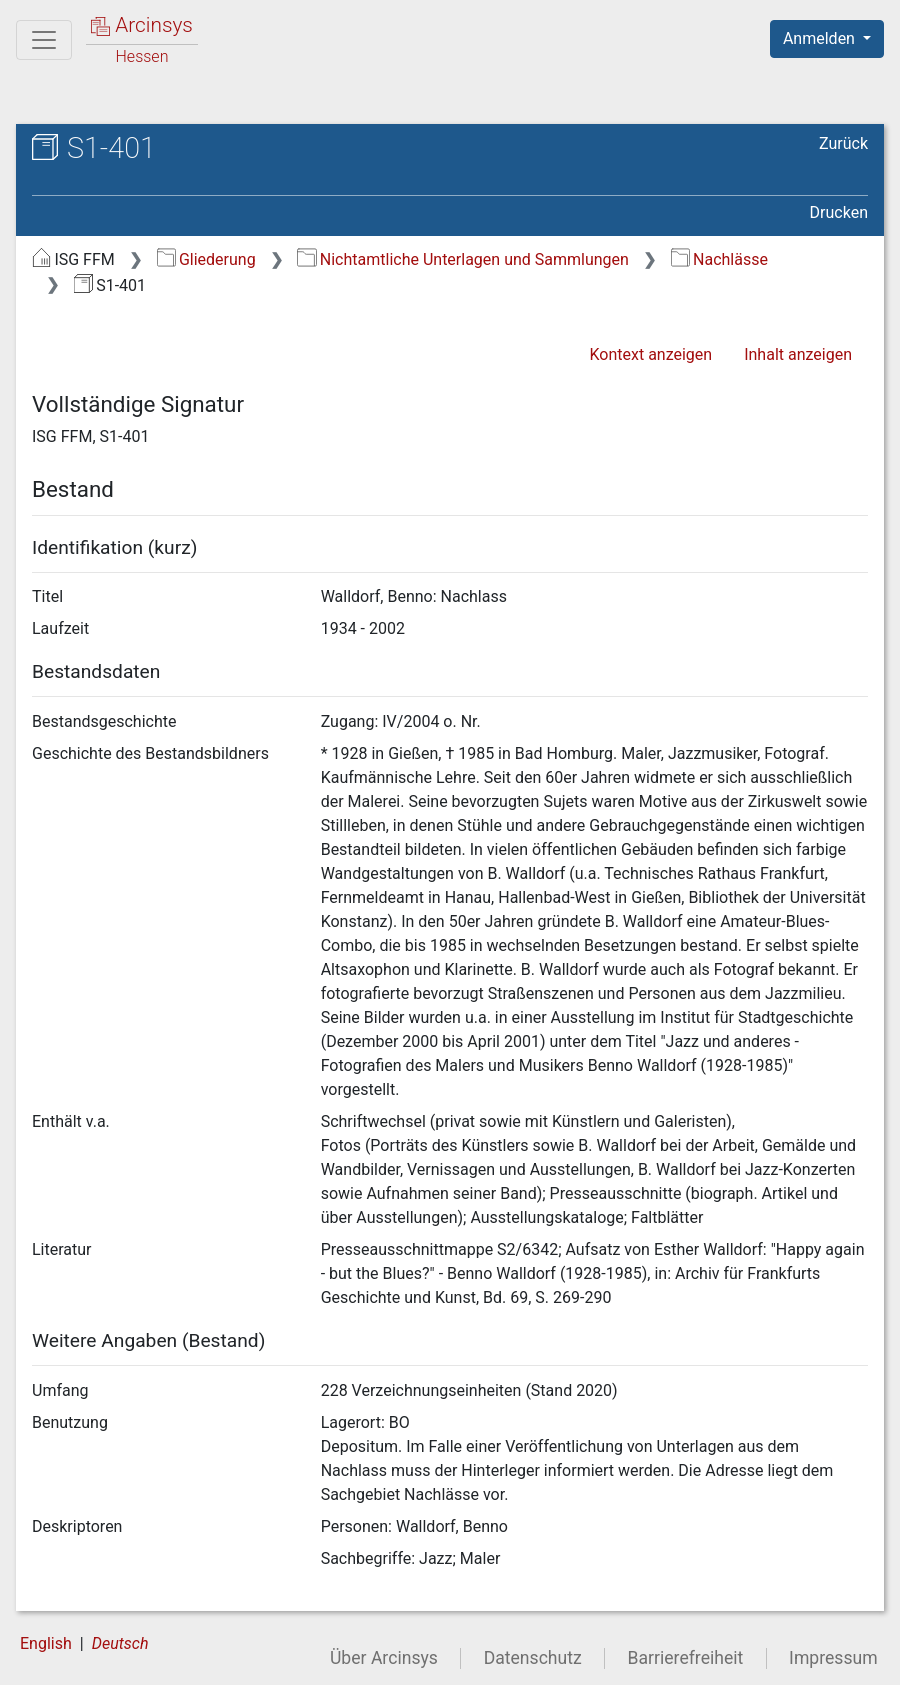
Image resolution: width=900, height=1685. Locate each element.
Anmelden (821, 38)
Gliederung (206, 259)
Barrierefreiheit (686, 1658)
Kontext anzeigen (650, 354)
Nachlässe (719, 259)
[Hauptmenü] (44, 40)
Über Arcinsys (384, 1658)
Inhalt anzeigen (798, 354)
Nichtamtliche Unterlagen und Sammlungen (462, 259)
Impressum (833, 1658)
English (46, 1643)
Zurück (843, 143)
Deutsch (120, 1643)
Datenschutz (533, 1658)
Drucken (839, 212)
